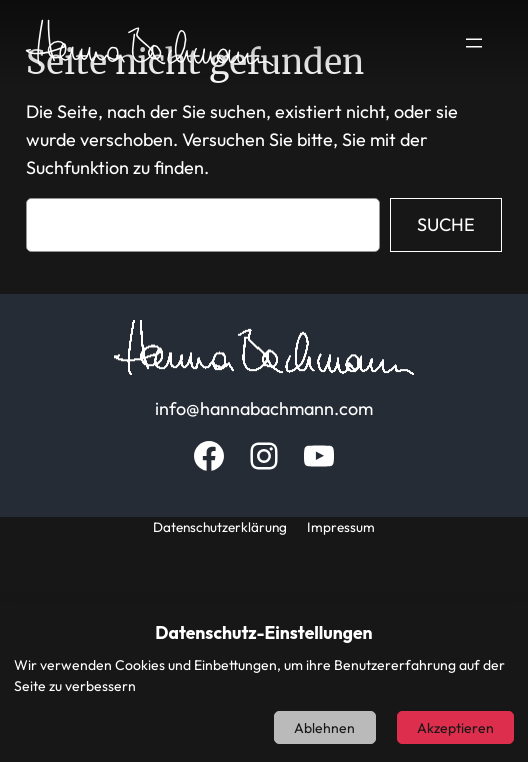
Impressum (341, 527)
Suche (446, 224)
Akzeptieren (455, 728)
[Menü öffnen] (474, 43)
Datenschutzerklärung (220, 527)
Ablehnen (324, 728)
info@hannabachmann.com (264, 408)
